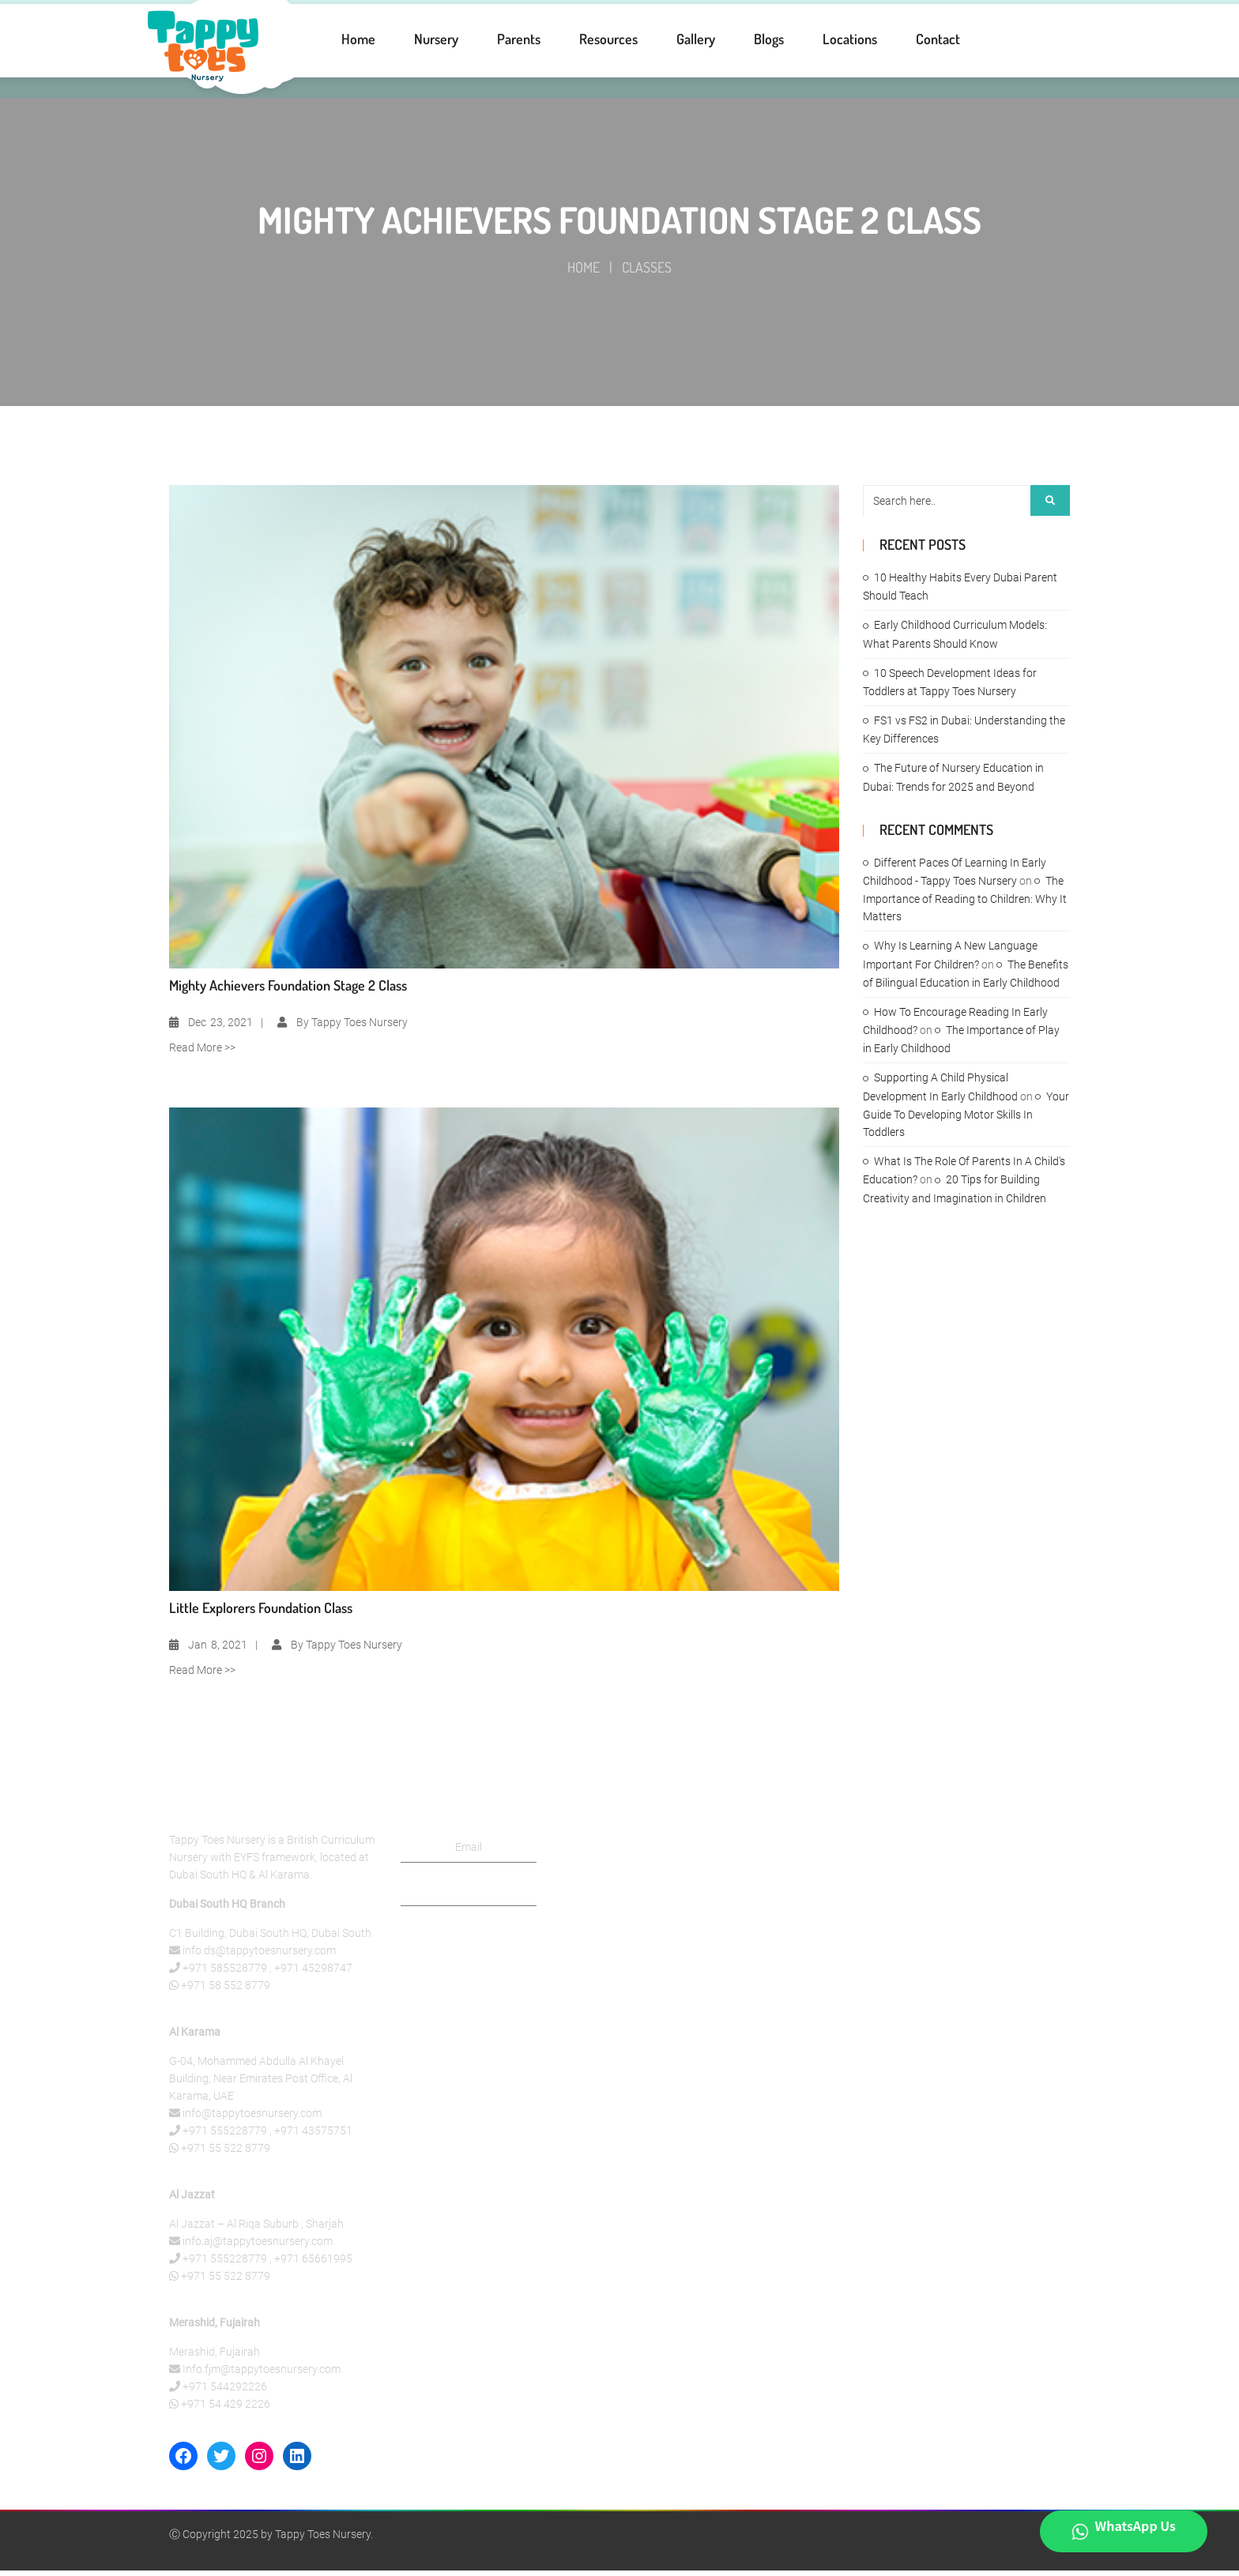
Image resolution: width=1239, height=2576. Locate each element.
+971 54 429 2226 (225, 2409)
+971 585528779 (225, 1973)
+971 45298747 (313, 1973)
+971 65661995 (313, 2264)
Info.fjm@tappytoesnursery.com (262, 2374)
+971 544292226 (225, 2392)
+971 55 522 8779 (225, 2153)
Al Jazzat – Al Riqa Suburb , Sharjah (256, 2229)
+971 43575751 (313, 2136)
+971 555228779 (225, 2136)
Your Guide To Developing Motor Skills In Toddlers (966, 1120)
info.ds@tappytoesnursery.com (259, 1956)
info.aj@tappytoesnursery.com (258, 2246)
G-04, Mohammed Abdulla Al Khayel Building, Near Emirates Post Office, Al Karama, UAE (260, 2084)
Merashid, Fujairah (214, 2357)
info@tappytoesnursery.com (252, 2118)
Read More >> (202, 1053)
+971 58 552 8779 (225, 1990)
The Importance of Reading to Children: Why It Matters (965, 904)
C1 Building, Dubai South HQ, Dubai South (270, 1938)
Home (583, 272)
